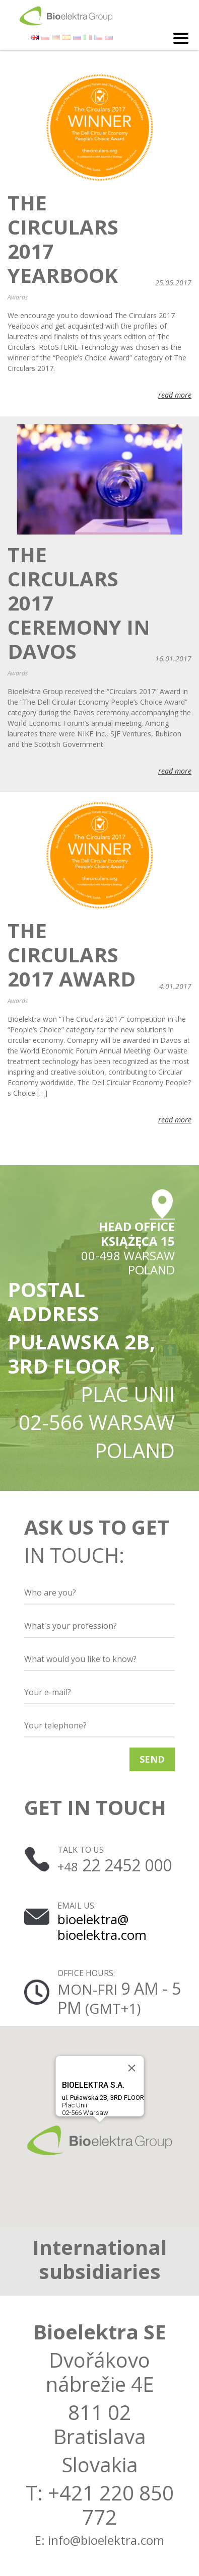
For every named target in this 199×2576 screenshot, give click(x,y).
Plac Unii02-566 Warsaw (102, 2098)
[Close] (131, 2068)
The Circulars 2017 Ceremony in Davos (79, 603)
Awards (18, 297)
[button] (99, 2140)
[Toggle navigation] (181, 38)
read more (174, 395)
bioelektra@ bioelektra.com (102, 1927)
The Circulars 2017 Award (72, 955)
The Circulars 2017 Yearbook (63, 239)
